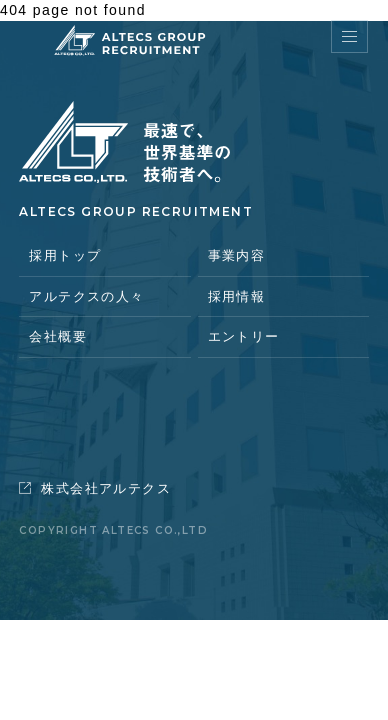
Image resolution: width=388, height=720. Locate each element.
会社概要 (58, 336)
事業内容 (237, 255)
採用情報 (237, 296)
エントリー (244, 336)
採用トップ (65, 255)
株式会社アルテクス (95, 488)
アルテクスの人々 (86, 296)
